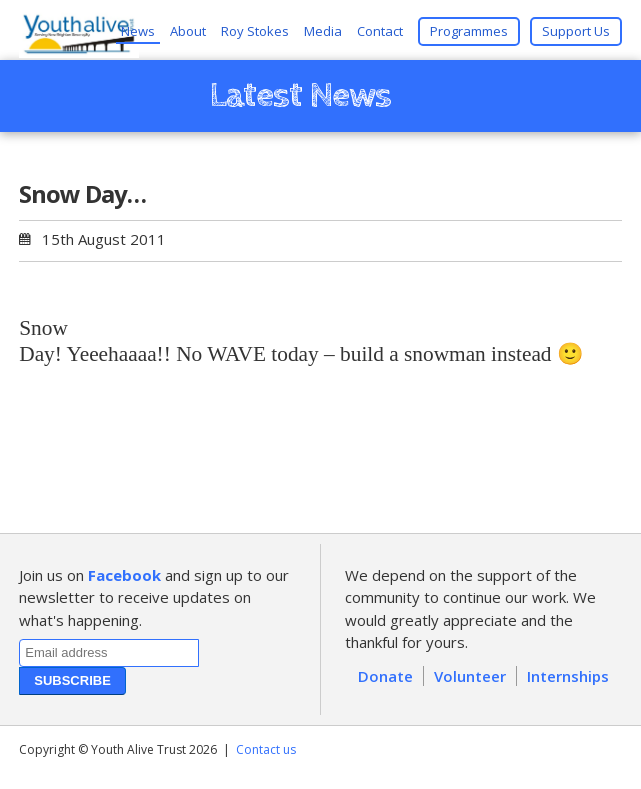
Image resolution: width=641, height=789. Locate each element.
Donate (385, 676)
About (188, 31)
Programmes (469, 31)
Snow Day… (82, 193)
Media (323, 31)
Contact (380, 31)
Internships (568, 676)
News (138, 31)
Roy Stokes (255, 31)
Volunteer (470, 676)
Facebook (124, 575)
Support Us (576, 31)
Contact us (266, 749)
